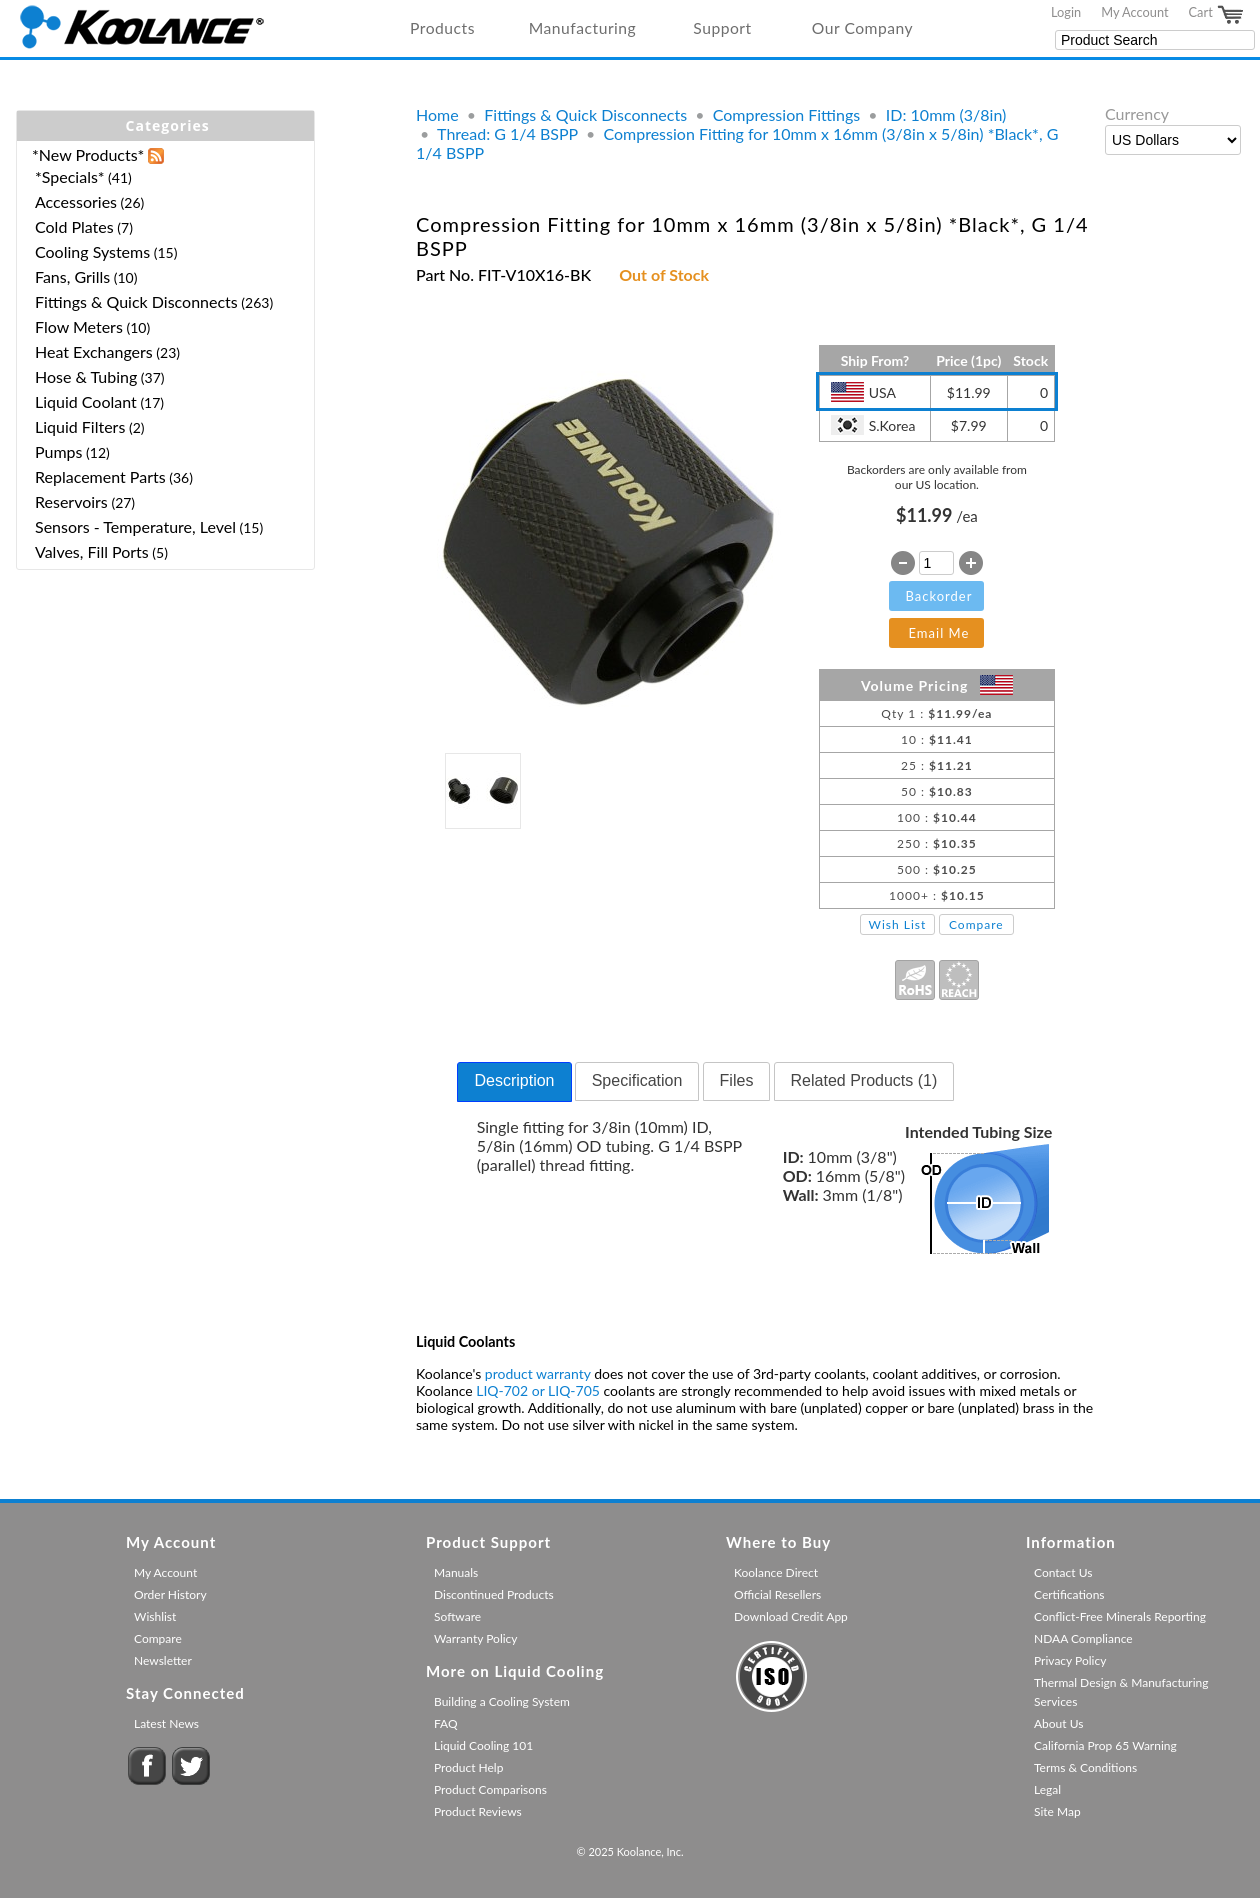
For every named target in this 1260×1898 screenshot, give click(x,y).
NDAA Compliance (1083, 1638)
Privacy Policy (1070, 1660)
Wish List (898, 924)
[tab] (514, 1082)
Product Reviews (478, 1811)
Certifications (1069, 1594)
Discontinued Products (494, 1594)
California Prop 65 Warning (1105, 1745)
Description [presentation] (514, 1080)
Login (1066, 12)
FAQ (446, 1723)
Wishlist (155, 1616)
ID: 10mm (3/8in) (946, 114)
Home (437, 114)
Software (457, 1616)
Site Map (1057, 1811)
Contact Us (1063, 1572)
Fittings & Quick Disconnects (585, 114)
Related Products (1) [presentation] (864, 1080)
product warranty (538, 1373)
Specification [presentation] (637, 1080)
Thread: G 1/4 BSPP (507, 133)
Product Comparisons (490, 1789)
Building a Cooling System (502, 1701)
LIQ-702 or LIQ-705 (538, 1390)
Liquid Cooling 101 (483, 1745)
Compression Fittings (786, 114)
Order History (170, 1594)
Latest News (166, 1723)
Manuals (456, 1572)
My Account (1134, 12)
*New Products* (88, 154)
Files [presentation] (737, 1080)
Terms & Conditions (1085, 1767)
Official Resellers (777, 1594)
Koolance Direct (776, 1572)
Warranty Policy (476, 1638)
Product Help (468, 1767)
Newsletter (163, 1660)
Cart (1217, 15)
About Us (1058, 1723)
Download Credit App (791, 1616)
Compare (976, 924)
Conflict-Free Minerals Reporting (1120, 1616)
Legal (1047, 1789)
